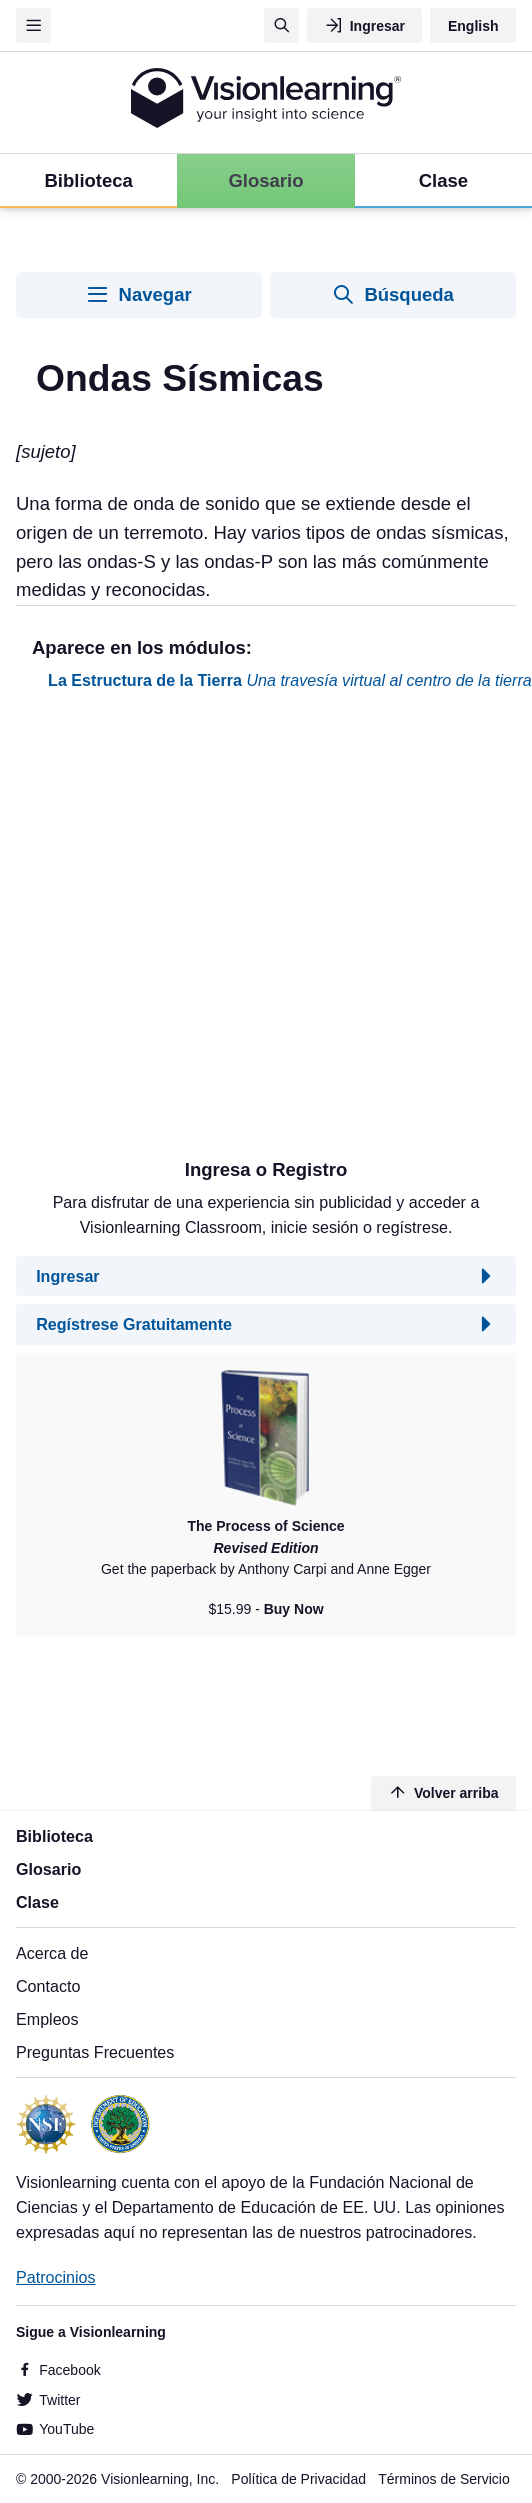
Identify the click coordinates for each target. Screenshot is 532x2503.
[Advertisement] (207, 932)
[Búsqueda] (281, 25)
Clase (37, 1902)
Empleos (47, 2019)
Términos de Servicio (444, 2479)
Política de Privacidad (298, 2479)
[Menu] (33, 25)
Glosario (48, 1869)
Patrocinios (56, 2277)
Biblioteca (54, 1836)
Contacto (48, 1986)
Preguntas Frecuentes (95, 2052)
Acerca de (52, 1953)
